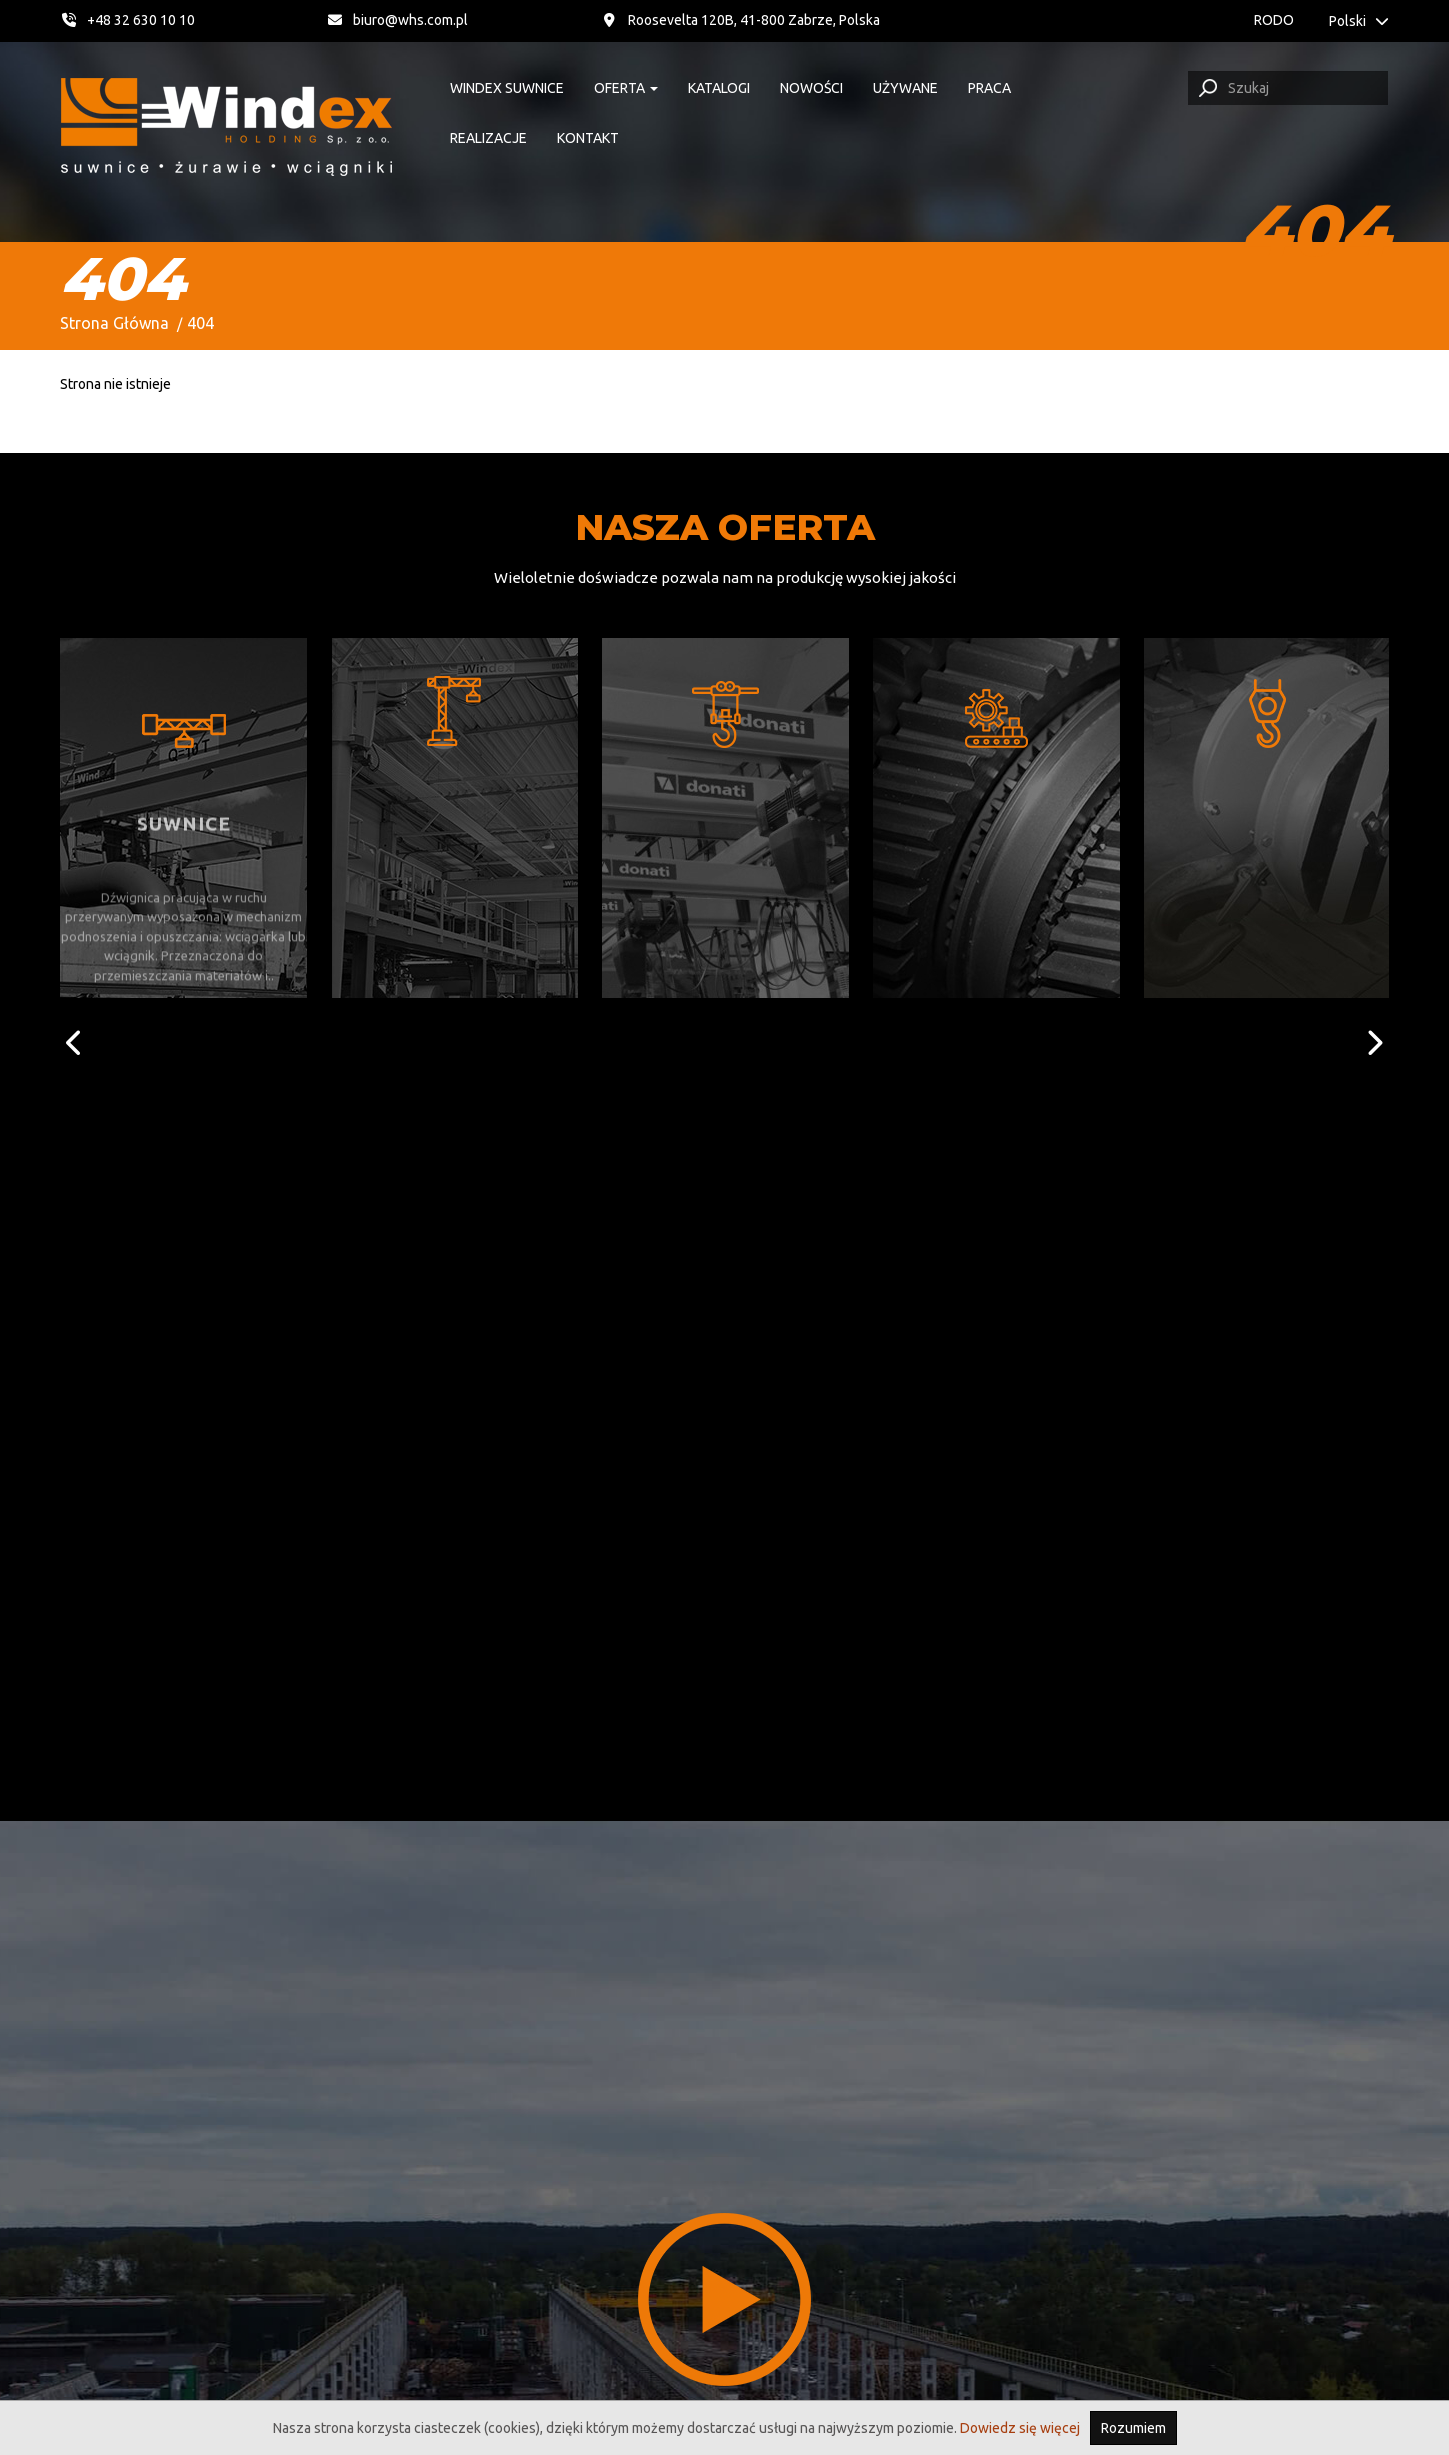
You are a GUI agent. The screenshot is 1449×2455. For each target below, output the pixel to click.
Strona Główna (114, 323)
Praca (989, 88)
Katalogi (719, 88)
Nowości (811, 88)
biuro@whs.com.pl (399, 20)
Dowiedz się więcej (1020, 2428)
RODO (1274, 20)
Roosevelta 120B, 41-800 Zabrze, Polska (741, 20)
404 (200, 323)
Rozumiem (1133, 2428)
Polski (1359, 21)
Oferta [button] (626, 88)
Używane (905, 88)
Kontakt (588, 138)
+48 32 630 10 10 (127, 20)
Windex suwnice (507, 88)
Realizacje (488, 138)
